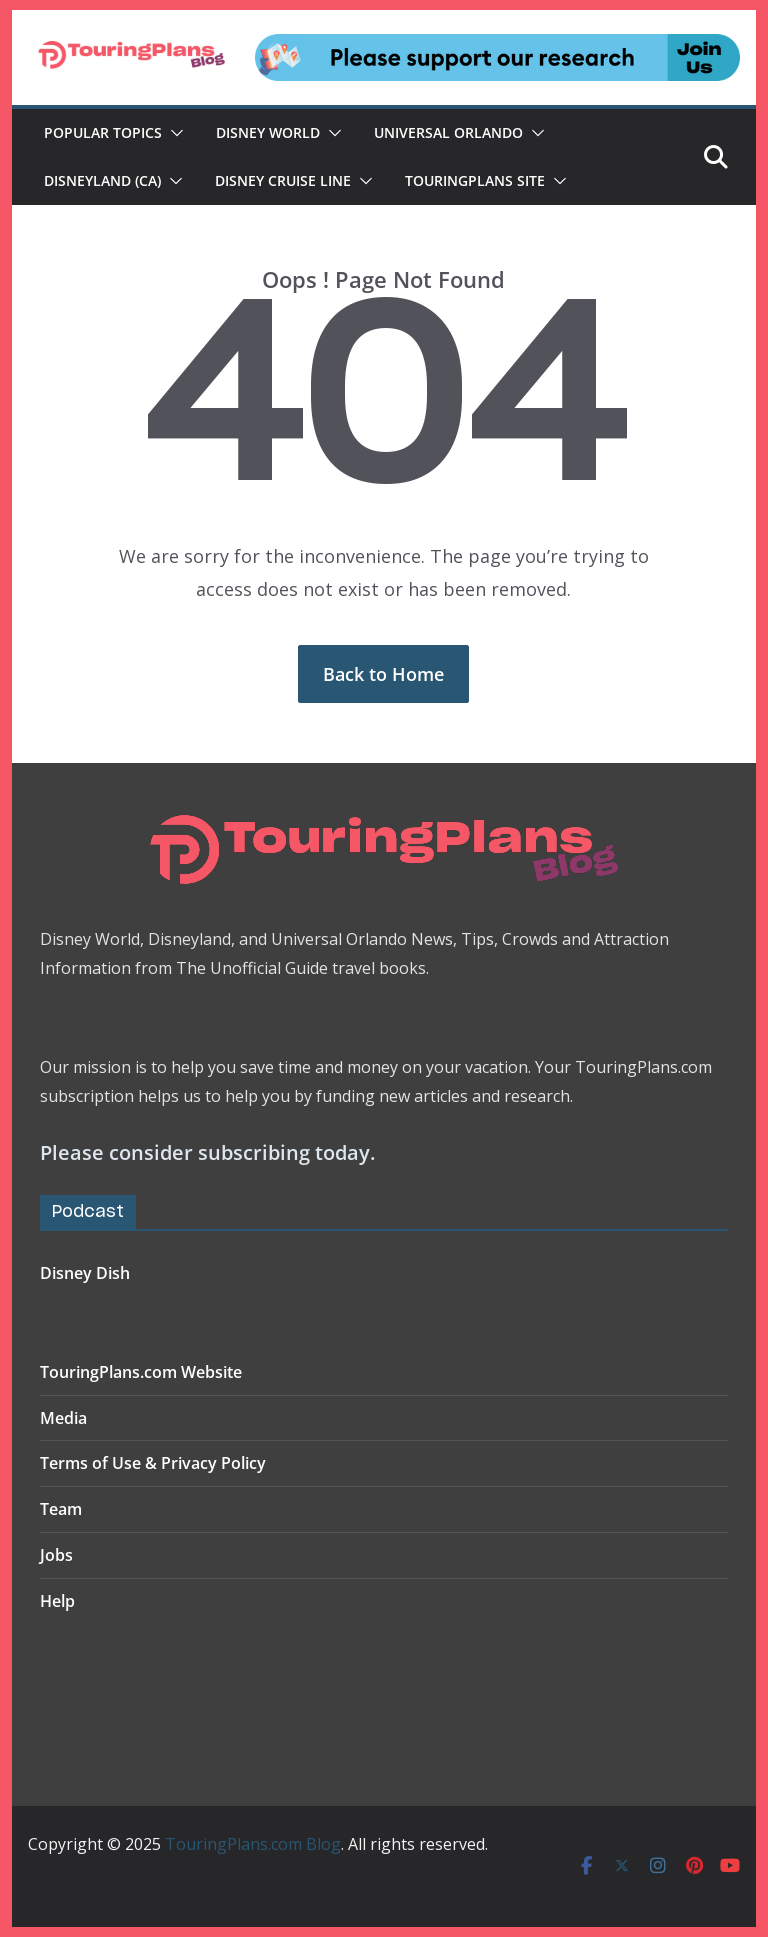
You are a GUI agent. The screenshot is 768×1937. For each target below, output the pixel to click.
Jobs (56, 1555)
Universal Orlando (448, 132)
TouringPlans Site (475, 180)
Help (57, 1601)
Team (61, 1509)
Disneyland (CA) (102, 180)
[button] (173, 133)
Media (63, 1418)
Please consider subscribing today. (207, 1152)
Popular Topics (103, 132)
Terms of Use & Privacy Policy (153, 1463)
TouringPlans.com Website (141, 1372)
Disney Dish (85, 1273)
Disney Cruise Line (283, 180)
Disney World (268, 132)
